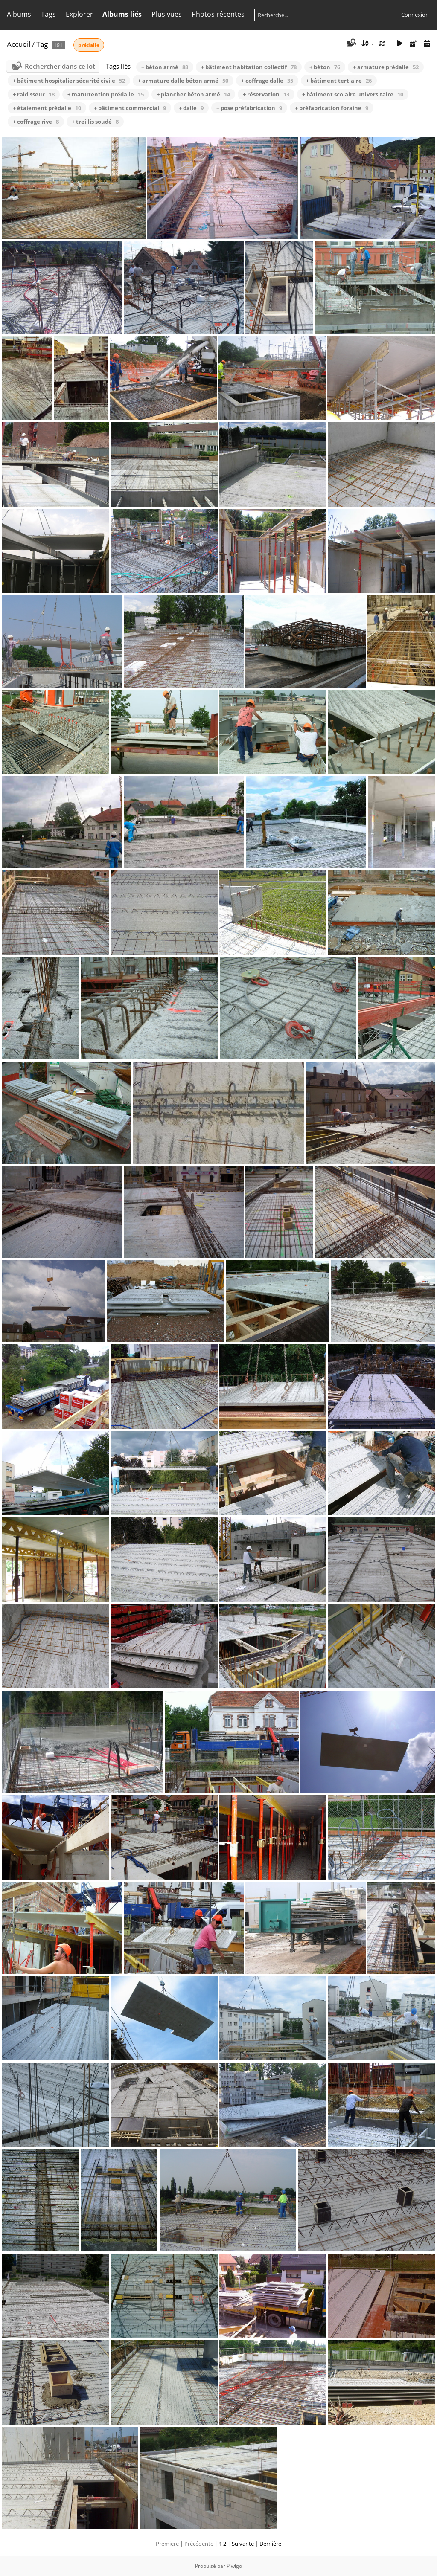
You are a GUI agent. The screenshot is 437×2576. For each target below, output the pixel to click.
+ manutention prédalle (105, 94)
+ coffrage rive (36, 121)
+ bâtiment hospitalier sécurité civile (69, 80)
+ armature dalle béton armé (183, 80)
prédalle (88, 45)
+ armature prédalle (386, 67)
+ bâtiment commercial (130, 108)
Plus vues (166, 14)
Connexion (415, 14)
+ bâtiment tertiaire (339, 80)
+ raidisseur (34, 94)
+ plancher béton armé (193, 94)
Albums (19, 14)
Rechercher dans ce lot (60, 66)
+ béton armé (164, 67)
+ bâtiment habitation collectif (249, 67)
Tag (42, 44)
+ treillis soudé (95, 121)
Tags (48, 14)
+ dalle (191, 108)
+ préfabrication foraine (331, 108)
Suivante (243, 2543)
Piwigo (234, 2566)
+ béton (324, 67)
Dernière (270, 2543)
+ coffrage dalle (267, 80)
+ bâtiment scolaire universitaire (352, 94)
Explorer (79, 14)
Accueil (18, 44)
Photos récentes (218, 14)
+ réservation (266, 94)
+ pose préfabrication (249, 108)
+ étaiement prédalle (47, 108)
